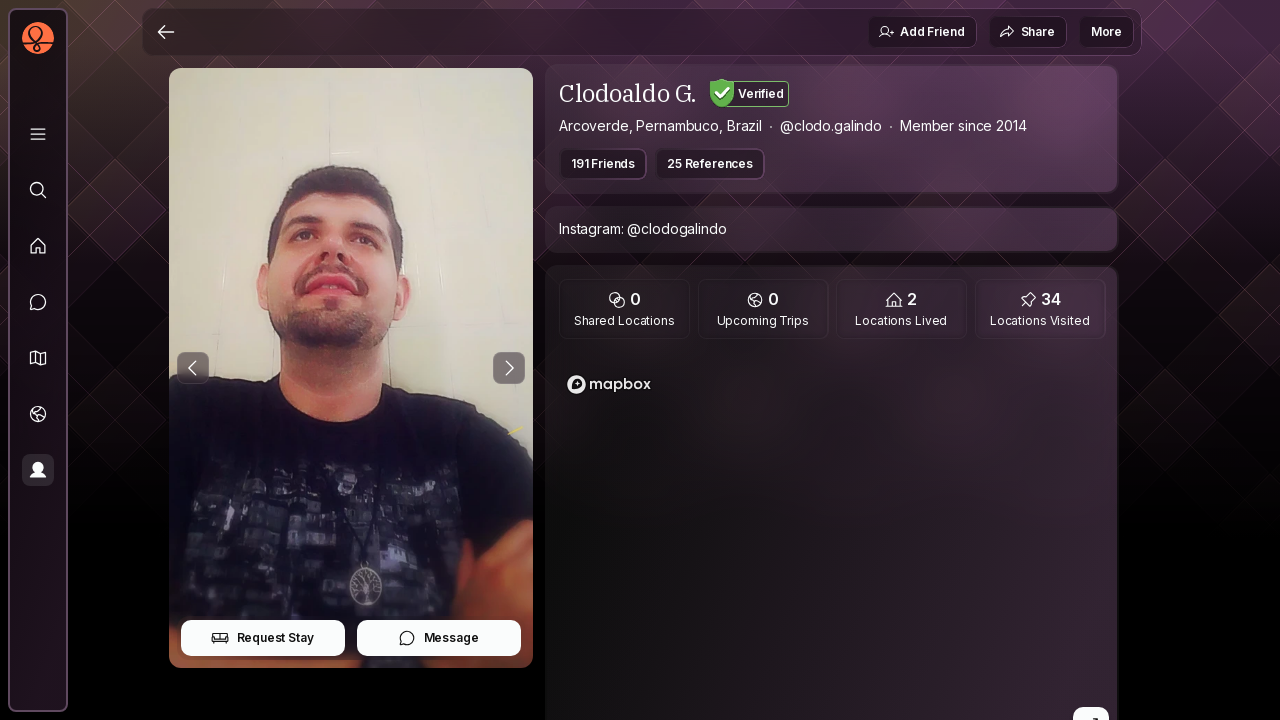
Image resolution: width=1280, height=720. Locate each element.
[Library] (38, 134)
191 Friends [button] (603, 163)
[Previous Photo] (193, 368)
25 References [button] (710, 163)
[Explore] (38, 190)
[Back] (166, 32)
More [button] (1106, 31)
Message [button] (438, 638)
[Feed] (38, 246)
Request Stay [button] (262, 638)
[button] (38, 358)
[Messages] (38, 302)
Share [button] (1027, 32)
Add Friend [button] (921, 32)
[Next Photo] (509, 368)
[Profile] (38, 470)
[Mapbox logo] (609, 384)
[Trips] (38, 414)
